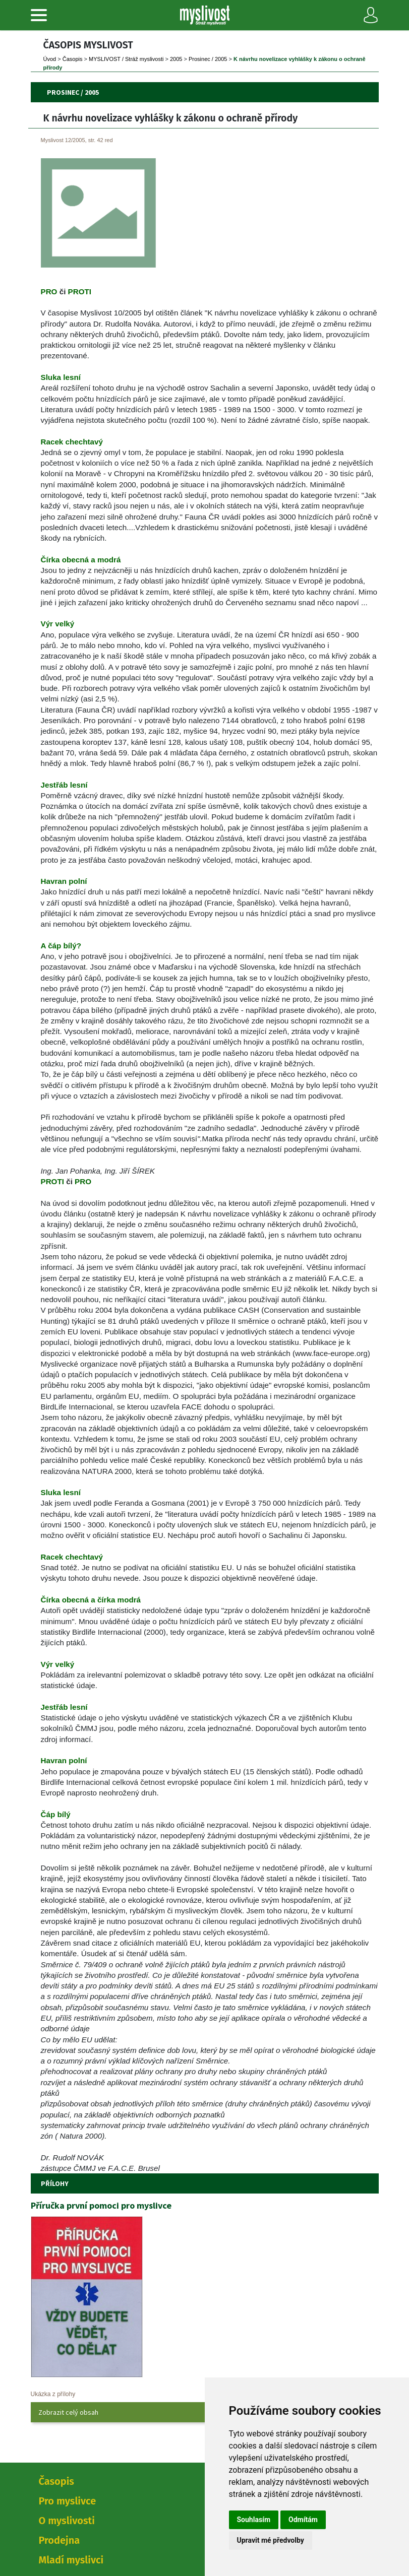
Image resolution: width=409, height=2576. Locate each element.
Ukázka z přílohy (53, 2394)
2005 (176, 59)
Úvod (49, 59)
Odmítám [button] (303, 2520)
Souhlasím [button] (254, 2520)
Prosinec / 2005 (208, 59)
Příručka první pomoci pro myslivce (101, 2205)
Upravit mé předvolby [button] (270, 2540)
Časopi (73, 59)
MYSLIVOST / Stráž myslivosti (126, 59)
